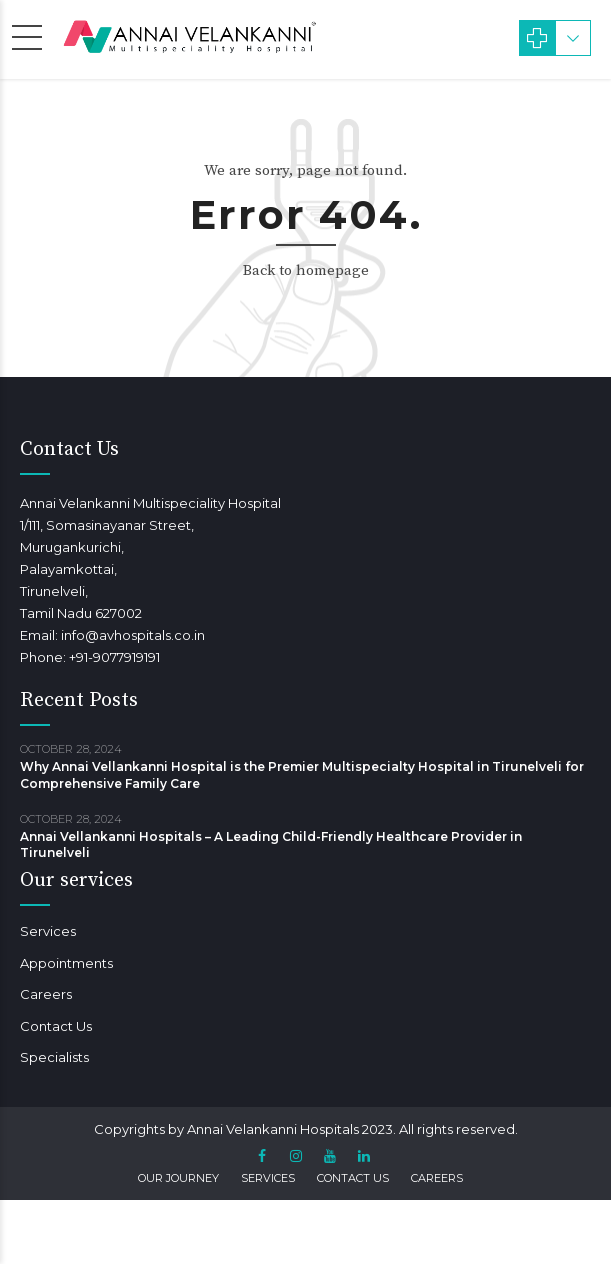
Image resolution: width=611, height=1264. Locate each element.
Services (48, 931)
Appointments (66, 963)
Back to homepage (306, 270)
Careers (46, 994)
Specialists (54, 1057)
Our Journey (178, 1178)
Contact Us (56, 1026)
